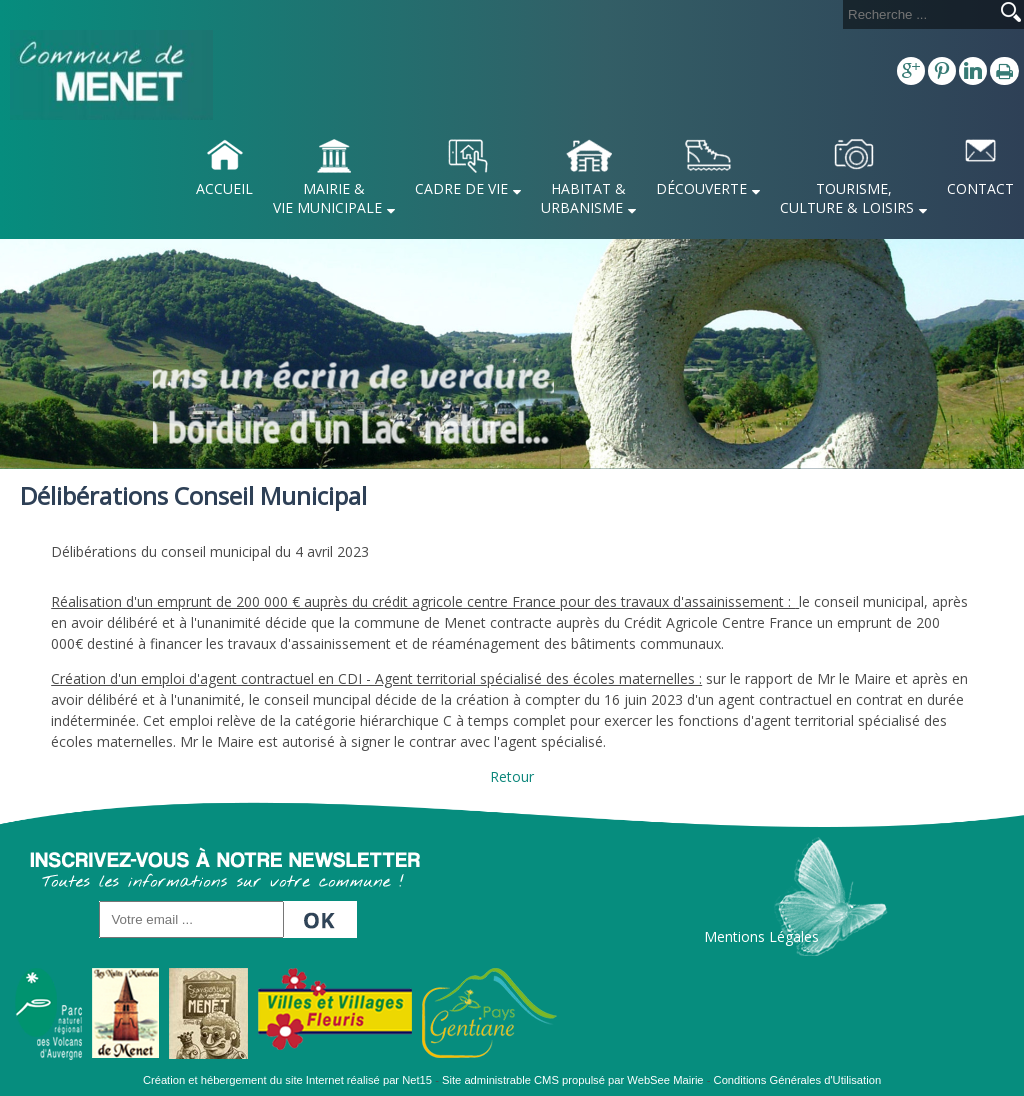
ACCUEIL (224, 188)
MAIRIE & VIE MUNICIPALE (327, 198)
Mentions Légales (761, 936)
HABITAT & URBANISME (583, 198)
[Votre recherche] (918, 14)
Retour (512, 776)
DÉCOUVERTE (701, 188)
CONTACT (980, 188)
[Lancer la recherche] (1011, 14)
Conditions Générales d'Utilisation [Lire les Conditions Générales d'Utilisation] (798, 1080)
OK (323, 913)
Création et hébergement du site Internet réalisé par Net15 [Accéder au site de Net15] (287, 1080)
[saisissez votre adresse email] (191, 919)
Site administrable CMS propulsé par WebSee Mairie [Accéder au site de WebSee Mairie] (573, 1080)
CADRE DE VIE (461, 188)
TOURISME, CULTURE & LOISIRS (847, 198)
